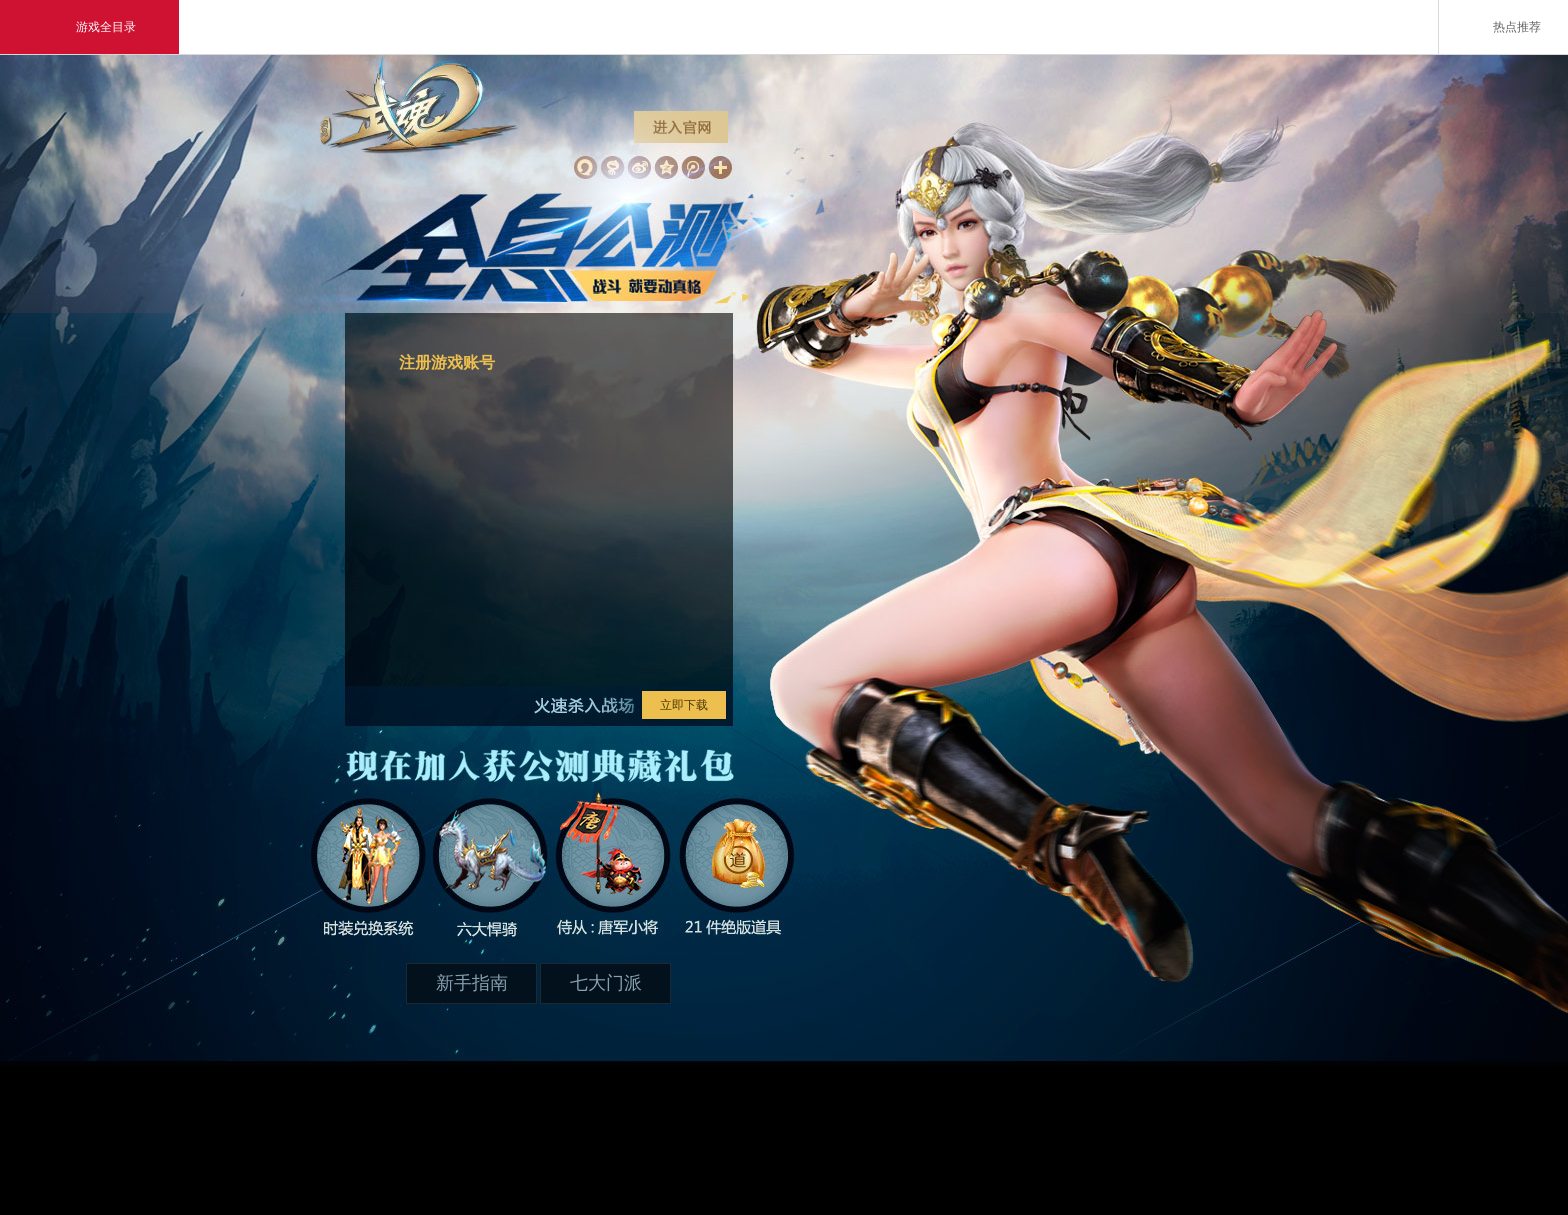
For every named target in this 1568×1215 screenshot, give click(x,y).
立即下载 (684, 705)
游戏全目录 (89, 27)
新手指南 (472, 983)
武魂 (419, 155)
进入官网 (675, 125)
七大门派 (606, 983)
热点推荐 (1503, 26)
